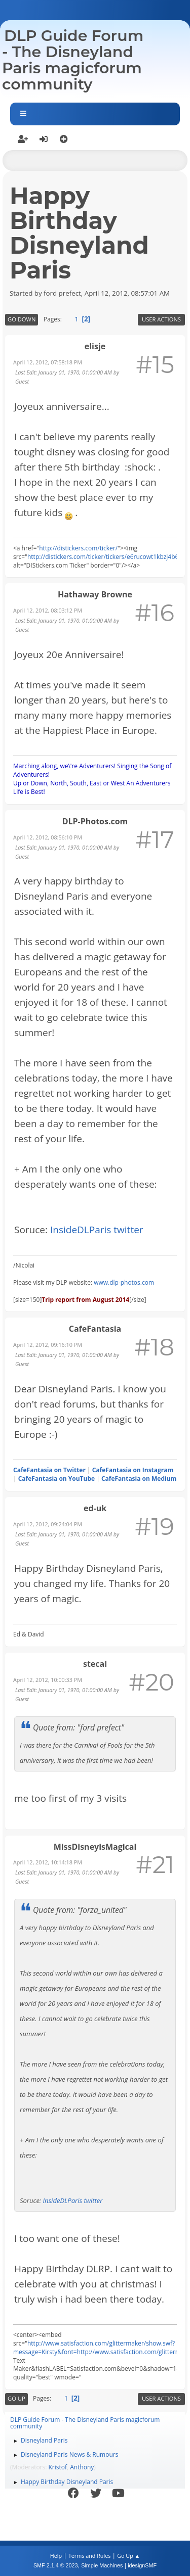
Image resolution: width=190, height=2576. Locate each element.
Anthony (82, 2467)
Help (56, 2555)
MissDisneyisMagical (95, 1846)
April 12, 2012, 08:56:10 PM (47, 837)
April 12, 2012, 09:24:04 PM (47, 1524)
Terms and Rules (89, 2555)
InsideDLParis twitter (96, 1229)
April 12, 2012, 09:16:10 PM (47, 1344)
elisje (95, 346)
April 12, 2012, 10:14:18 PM (47, 1862)
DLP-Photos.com (95, 821)
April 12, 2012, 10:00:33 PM (47, 1679)
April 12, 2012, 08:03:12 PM (47, 610)
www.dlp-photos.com (124, 1282)
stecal (95, 1663)
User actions (161, 319)
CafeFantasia (95, 1328)
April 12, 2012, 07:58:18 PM (47, 362)
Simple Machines (102, 2565)
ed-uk (95, 1508)
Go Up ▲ (128, 2555)
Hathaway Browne (95, 594)
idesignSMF (142, 2565)
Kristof (58, 2467)
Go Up (16, 2398)
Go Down (21, 319)
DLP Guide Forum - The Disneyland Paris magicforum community (72, 59)
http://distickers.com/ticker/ (78, 548)
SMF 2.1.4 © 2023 (55, 2565)
